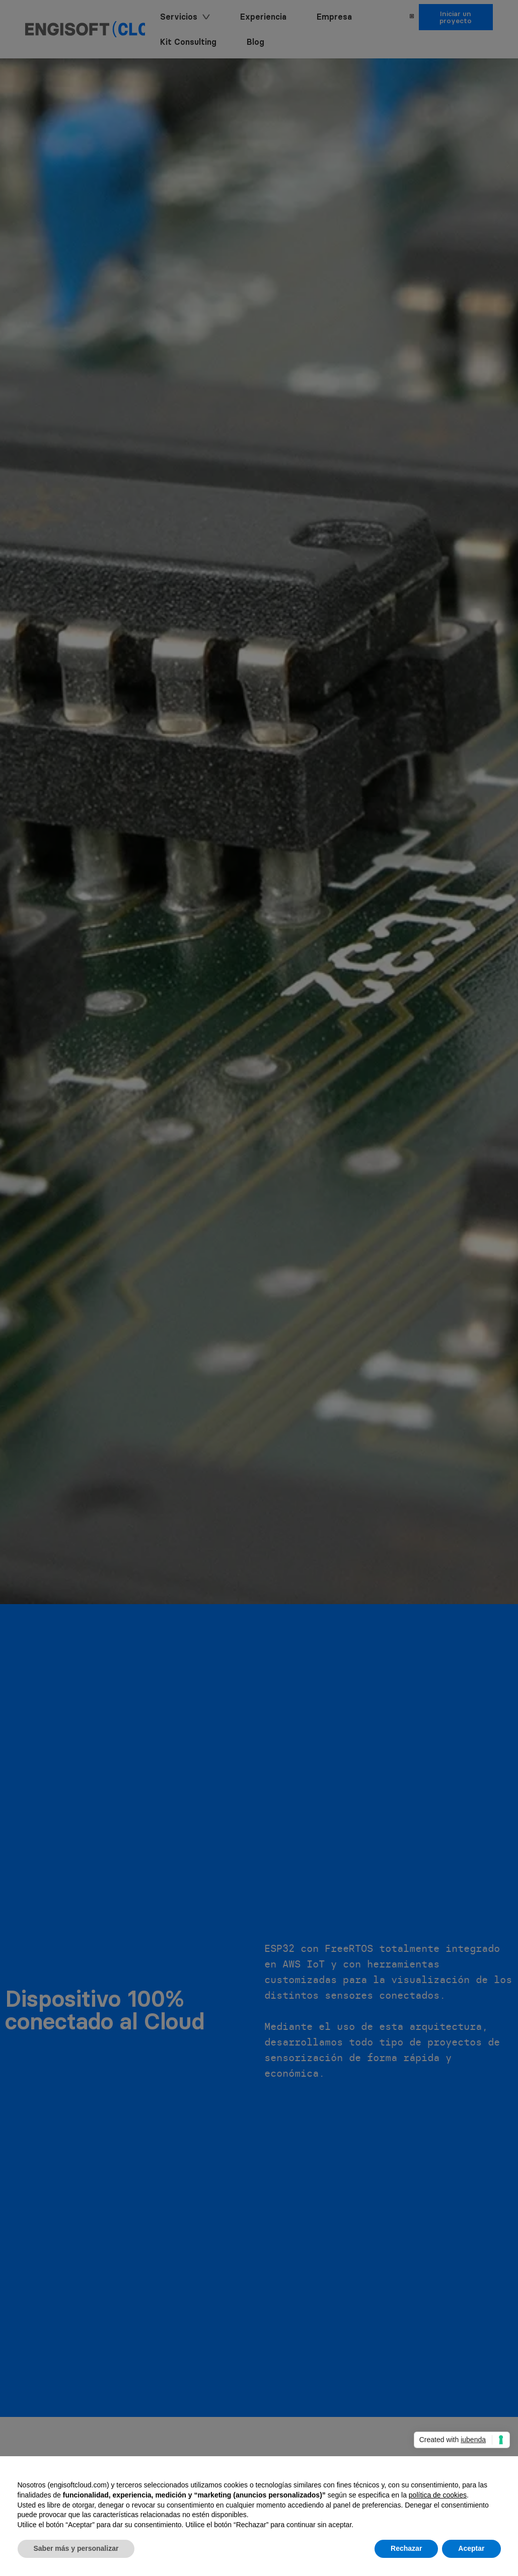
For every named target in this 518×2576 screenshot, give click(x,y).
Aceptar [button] (471, 2548)
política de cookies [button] (438, 2495)
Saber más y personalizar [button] (76, 2548)
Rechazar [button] (406, 2548)
